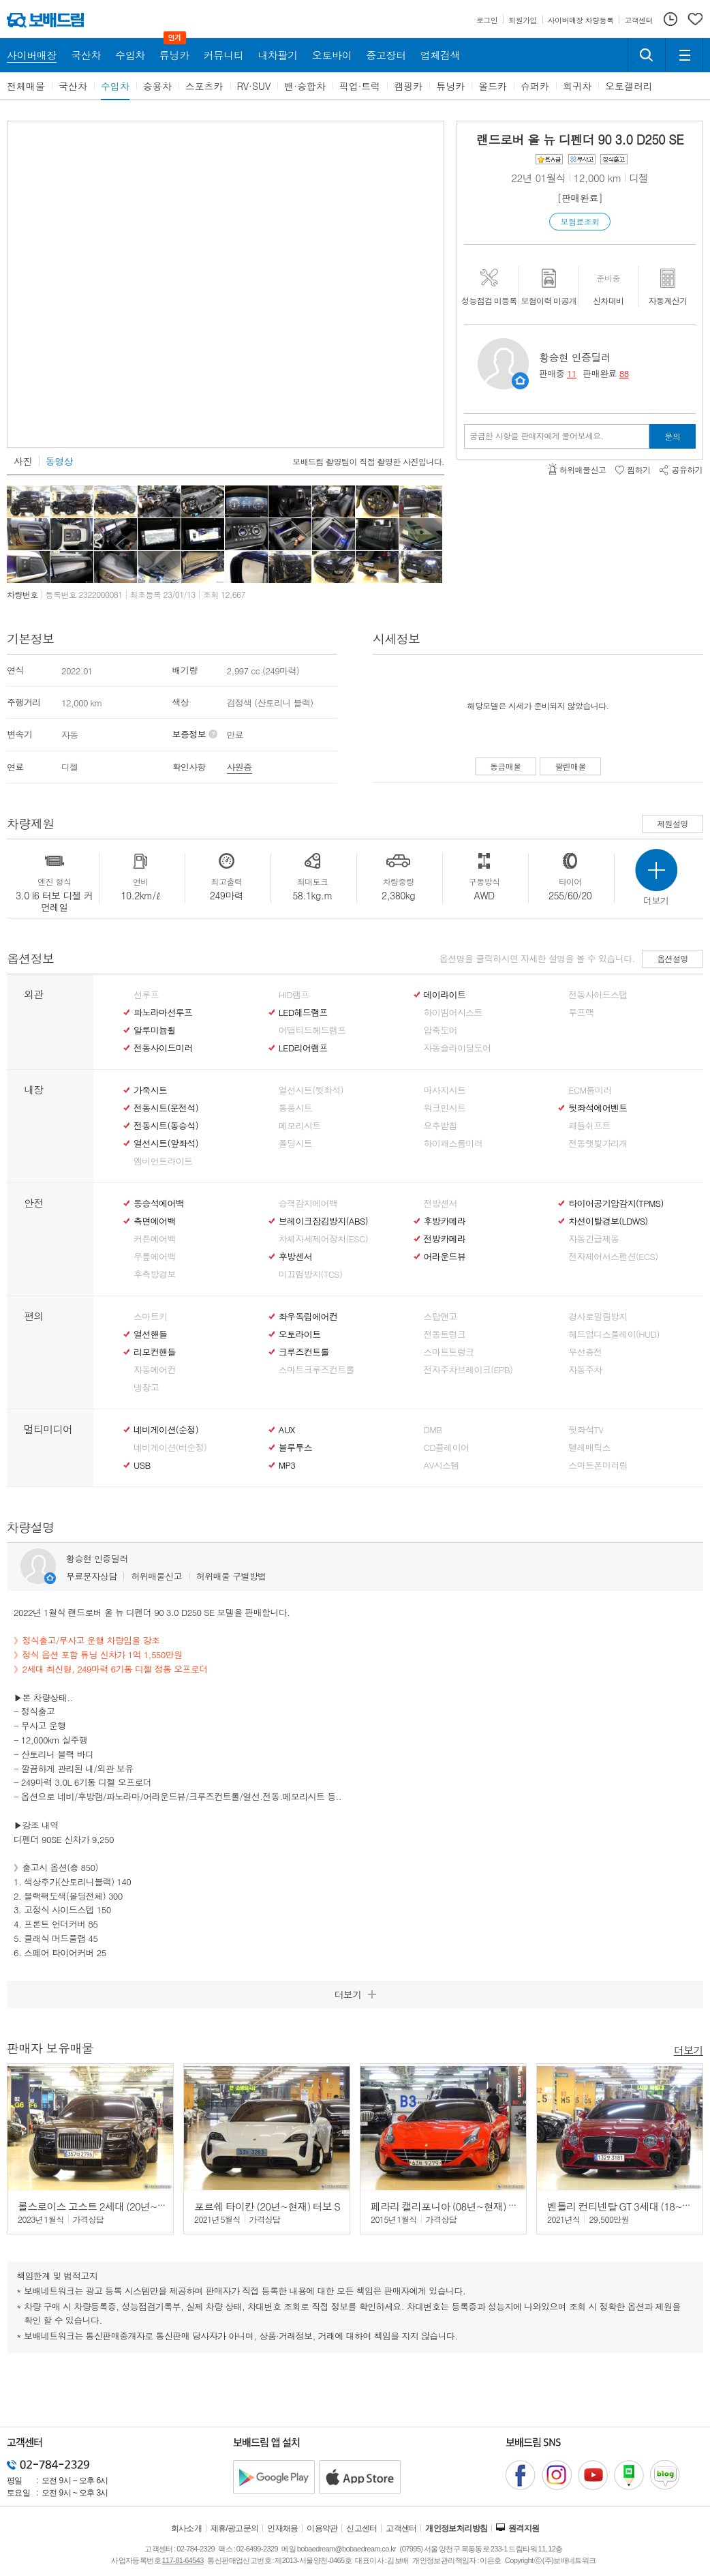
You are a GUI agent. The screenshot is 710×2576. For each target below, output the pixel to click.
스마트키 (150, 1316)
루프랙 (580, 1012)
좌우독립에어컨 (308, 1316)
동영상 (59, 461)
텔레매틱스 (589, 1447)
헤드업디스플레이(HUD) (614, 1334)
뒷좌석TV (585, 1430)
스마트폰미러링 (597, 1465)
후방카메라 (445, 1221)
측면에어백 (155, 1221)
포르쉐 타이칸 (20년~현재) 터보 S (267, 2206)
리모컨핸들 (155, 1352)
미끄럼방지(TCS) (311, 1274)
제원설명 (672, 823)
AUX (287, 1430)
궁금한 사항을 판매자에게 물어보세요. (536, 436)
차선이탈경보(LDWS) (607, 1221)
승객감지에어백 (308, 1203)
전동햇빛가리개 (597, 1143)
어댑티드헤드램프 (312, 1030)
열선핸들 (150, 1334)
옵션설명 (672, 958)
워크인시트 (445, 1108)
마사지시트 (445, 1090)
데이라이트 (445, 995)
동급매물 (505, 766)
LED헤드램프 (303, 1012)
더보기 (688, 2049)
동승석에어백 (159, 1203)
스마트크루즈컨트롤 (316, 1370)
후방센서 (295, 1256)
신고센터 (361, 2528)
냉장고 (146, 1387)
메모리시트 (300, 1125)
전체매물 (26, 86)
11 (571, 373)
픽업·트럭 (360, 86)
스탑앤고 (440, 1316)
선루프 (146, 995)
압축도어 (440, 1030)
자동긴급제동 (593, 1239)
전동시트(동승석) (166, 1125)
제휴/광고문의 (235, 2528)
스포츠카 (204, 86)
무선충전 (585, 1352)
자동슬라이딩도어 (457, 1048)
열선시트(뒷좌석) (311, 1090)
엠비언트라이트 (163, 1161)
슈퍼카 (535, 86)
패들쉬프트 (589, 1125)
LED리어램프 (303, 1048)
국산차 (73, 86)
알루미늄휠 (155, 1030)
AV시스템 (441, 1465)
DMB (433, 1430)
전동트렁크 (445, 1334)
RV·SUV (254, 86)
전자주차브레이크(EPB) (468, 1370)
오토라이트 (300, 1334)
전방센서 (440, 1203)
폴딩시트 (295, 1143)
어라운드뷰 (445, 1256)
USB (142, 1465)
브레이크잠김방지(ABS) (323, 1221)
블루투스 (295, 1447)
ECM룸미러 (589, 1090)
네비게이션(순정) (166, 1430)
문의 (673, 436)
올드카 (492, 86)
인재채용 (282, 2528)
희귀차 (577, 86)
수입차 (115, 86)
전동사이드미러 (163, 1048)
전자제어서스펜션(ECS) (613, 1256)
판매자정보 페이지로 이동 (520, 380)
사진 (23, 461)
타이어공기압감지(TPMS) (615, 1203)
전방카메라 (445, 1239)
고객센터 (401, 2528)
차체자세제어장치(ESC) (323, 1239)
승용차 (157, 86)
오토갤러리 (629, 86)
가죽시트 (150, 1090)
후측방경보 (155, 1274)
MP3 (287, 1465)
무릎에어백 (155, 1256)
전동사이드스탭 (597, 995)
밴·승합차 (305, 86)
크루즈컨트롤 (304, 1352)
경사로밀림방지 (597, 1316)
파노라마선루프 (163, 1012)
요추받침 (440, 1125)
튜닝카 (450, 86)
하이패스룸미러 (453, 1143)
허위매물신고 (156, 1576)
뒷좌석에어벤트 (597, 1108)
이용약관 (322, 2528)
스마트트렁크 (449, 1352)
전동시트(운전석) (166, 1108)
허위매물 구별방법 (231, 1576)
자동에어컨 (155, 1370)
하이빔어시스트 (453, 1012)
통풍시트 (295, 1108)
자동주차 (585, 1370)
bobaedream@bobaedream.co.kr (346, 2549)
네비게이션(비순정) (170, 1447)
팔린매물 (570, 766)
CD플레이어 (446, 1447)
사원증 (239, 766)
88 (624, 373)
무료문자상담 (91, 1576)
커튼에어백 (155, 1239)
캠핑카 (408, 86)
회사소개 (186, 2528)
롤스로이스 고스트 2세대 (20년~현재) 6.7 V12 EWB (128, 2206)
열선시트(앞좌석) (166, 1143)
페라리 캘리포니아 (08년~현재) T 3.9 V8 (457, 2206)
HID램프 (294, 995)
